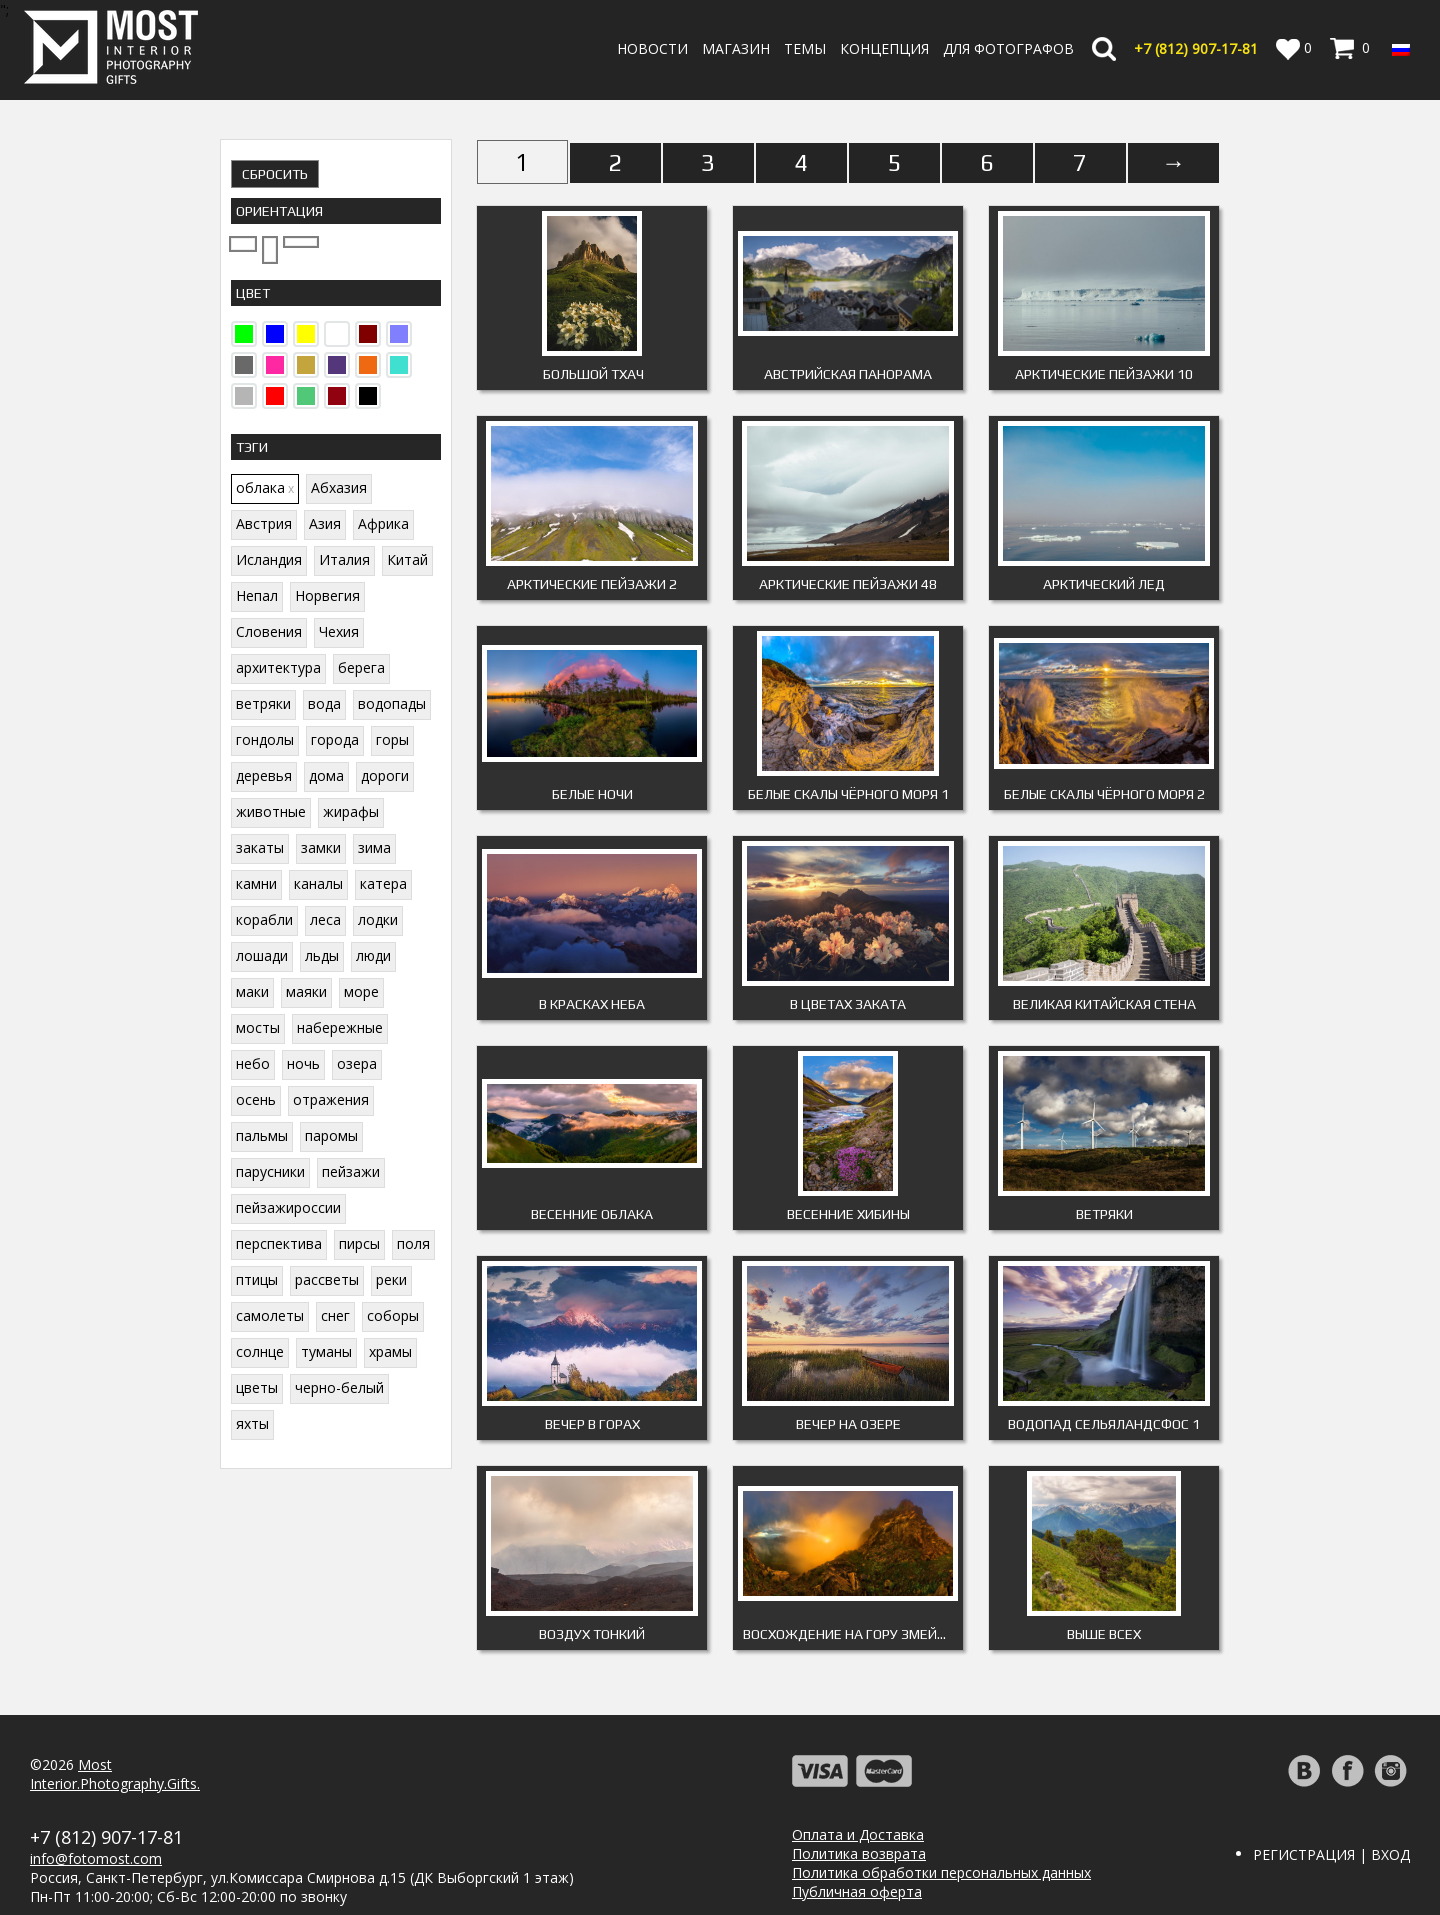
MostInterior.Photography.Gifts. (115, 1774)
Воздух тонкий (592, 1634)
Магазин (736, 48)
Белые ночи (592, 794)
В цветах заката (848, 1004)
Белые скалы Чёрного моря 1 (848, 794)
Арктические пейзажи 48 (848, 584)
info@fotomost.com (96, 1858)
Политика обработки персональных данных (941, 1872)
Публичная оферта (857, 1891)
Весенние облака (592, 1214)
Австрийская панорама (848, 374)
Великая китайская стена (1104, 1004)
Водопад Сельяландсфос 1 (1104, 1424)
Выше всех (1104, 1634)
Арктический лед (1104, 584)
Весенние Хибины (848, 1214)
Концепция (884, 48)
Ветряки (1104, 1214)
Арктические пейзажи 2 (592, 584)
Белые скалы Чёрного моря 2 (1104, 794)
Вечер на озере (848, 1424)
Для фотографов (1008, 48)
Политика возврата (859, 1853)
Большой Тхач (592, 374)
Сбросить (275, 174)
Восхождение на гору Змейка (848, 1634)
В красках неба (592, 1004)
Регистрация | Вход (1331, 1854)
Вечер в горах (592, 1424)
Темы (805, 48)
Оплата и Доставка (858, 1834)
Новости (652, 48)
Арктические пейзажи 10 (1104, 374)
